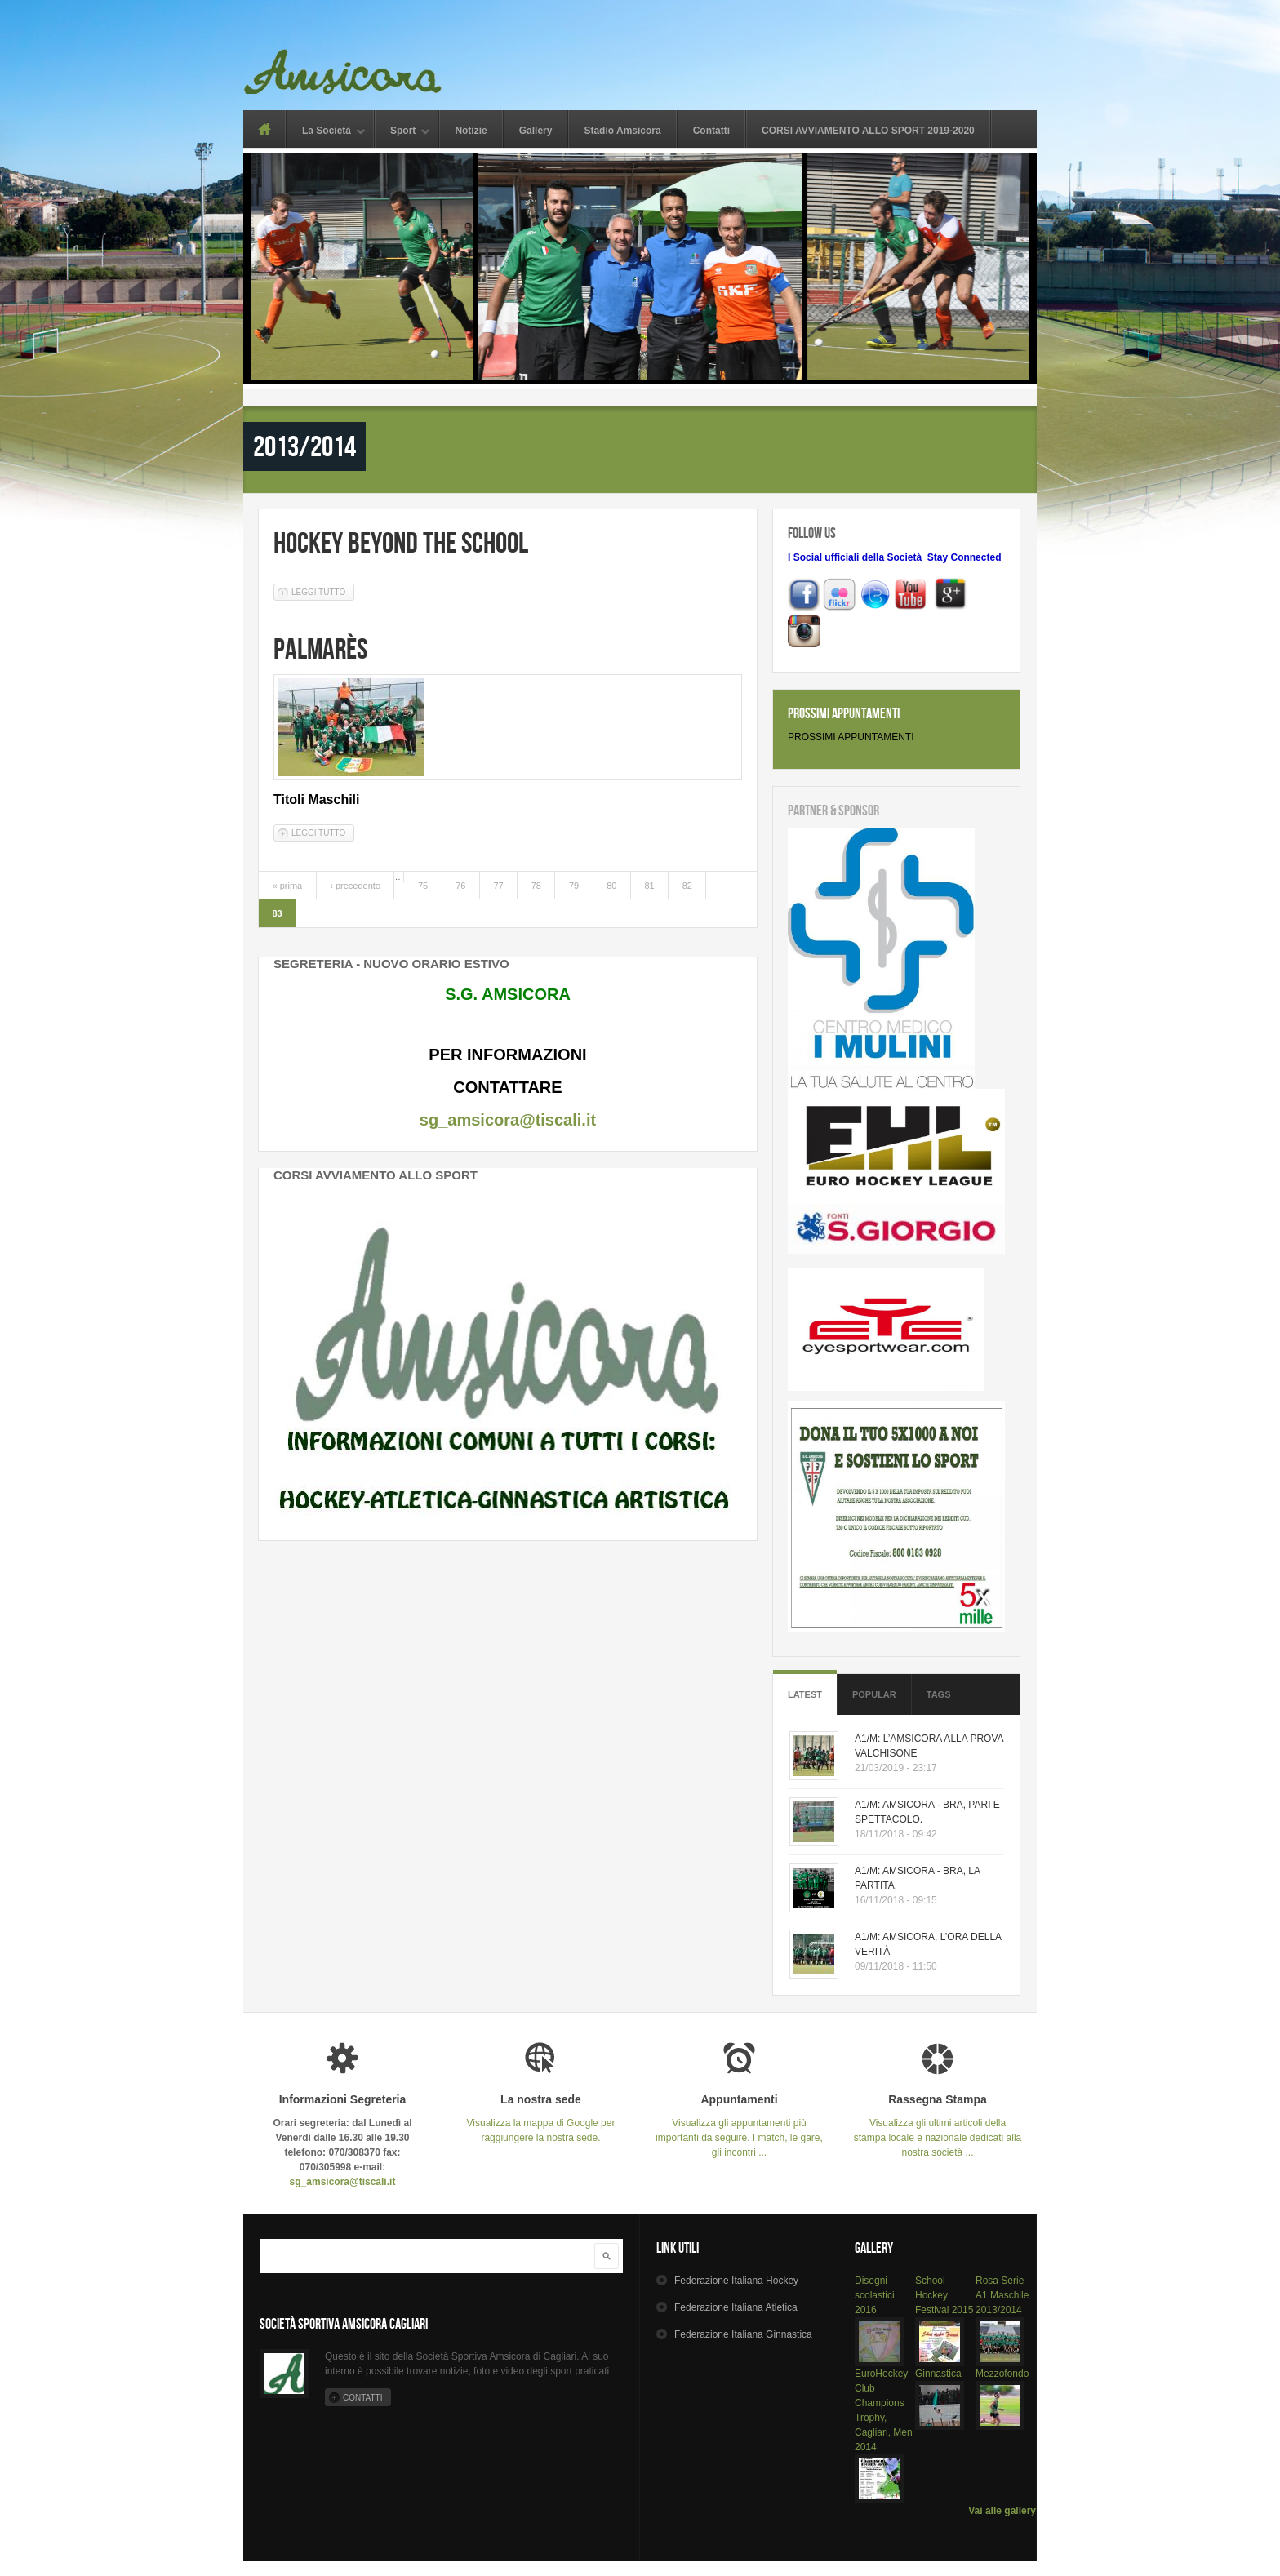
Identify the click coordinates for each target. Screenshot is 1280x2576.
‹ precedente (355, 885)
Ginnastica (938, 2373)
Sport (403, 132)
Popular (874, 1694)
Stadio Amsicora (622, 130)
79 (574, 885)
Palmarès (320, 648)
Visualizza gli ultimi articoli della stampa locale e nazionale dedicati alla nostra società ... (937, 2126)
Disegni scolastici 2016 (875, 2295)
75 (423, 885)
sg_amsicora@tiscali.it (508, 1120)
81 (649, 885)
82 (687, 885)
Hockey (736, 2280)
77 (498, 885)
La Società (326, 132)
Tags (939, 1694)
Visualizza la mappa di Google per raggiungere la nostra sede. (540, 2118)
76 (460, 885)
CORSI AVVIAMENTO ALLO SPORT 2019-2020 (868, 130)
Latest (805, 1694)
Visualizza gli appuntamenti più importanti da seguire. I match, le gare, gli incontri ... (739, 2126)
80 (611, 885)
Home (264, 129)
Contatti (711, 130)
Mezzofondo (1002, 2373)
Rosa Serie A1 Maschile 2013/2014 (1002, 2295)
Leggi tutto (322, 591)
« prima (288, 885)
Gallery (536, 130)
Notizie (471, 130)
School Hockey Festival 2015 (944, 2295)
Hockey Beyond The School (400, 542)
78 (536, 885)
